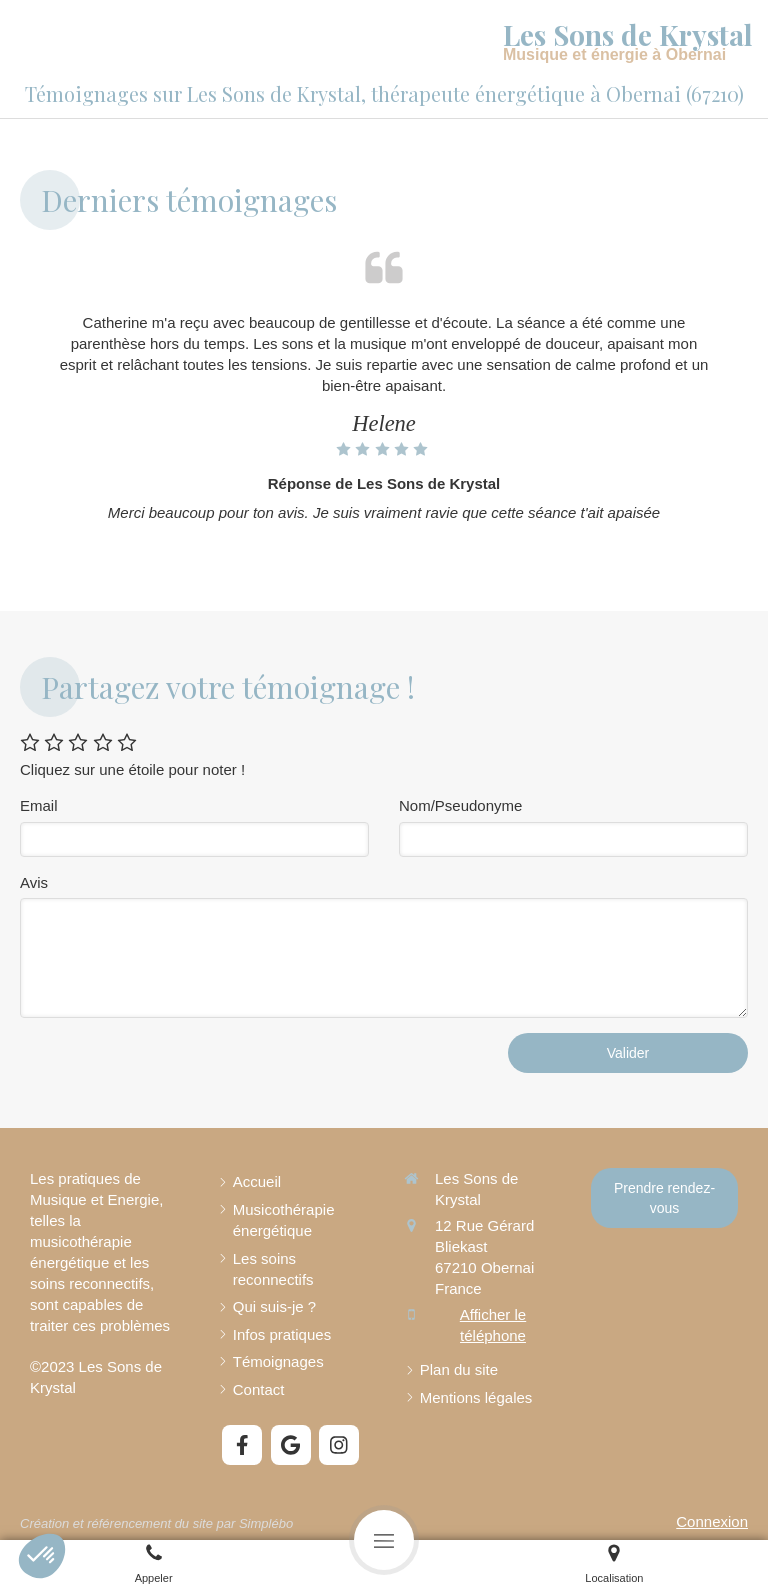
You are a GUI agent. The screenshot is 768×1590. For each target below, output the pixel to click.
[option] (384, 421)
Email (39, 805)
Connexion (712, 1521)
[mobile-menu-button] (384, 1540)
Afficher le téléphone (493, 1325)
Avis (34, 882)
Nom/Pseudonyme (460, 805)
